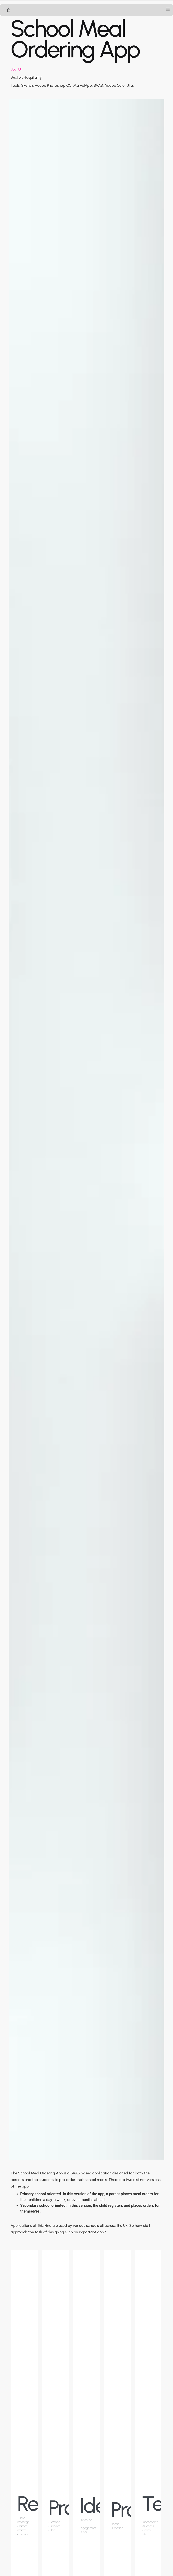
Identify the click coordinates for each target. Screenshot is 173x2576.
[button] (168, 9)
